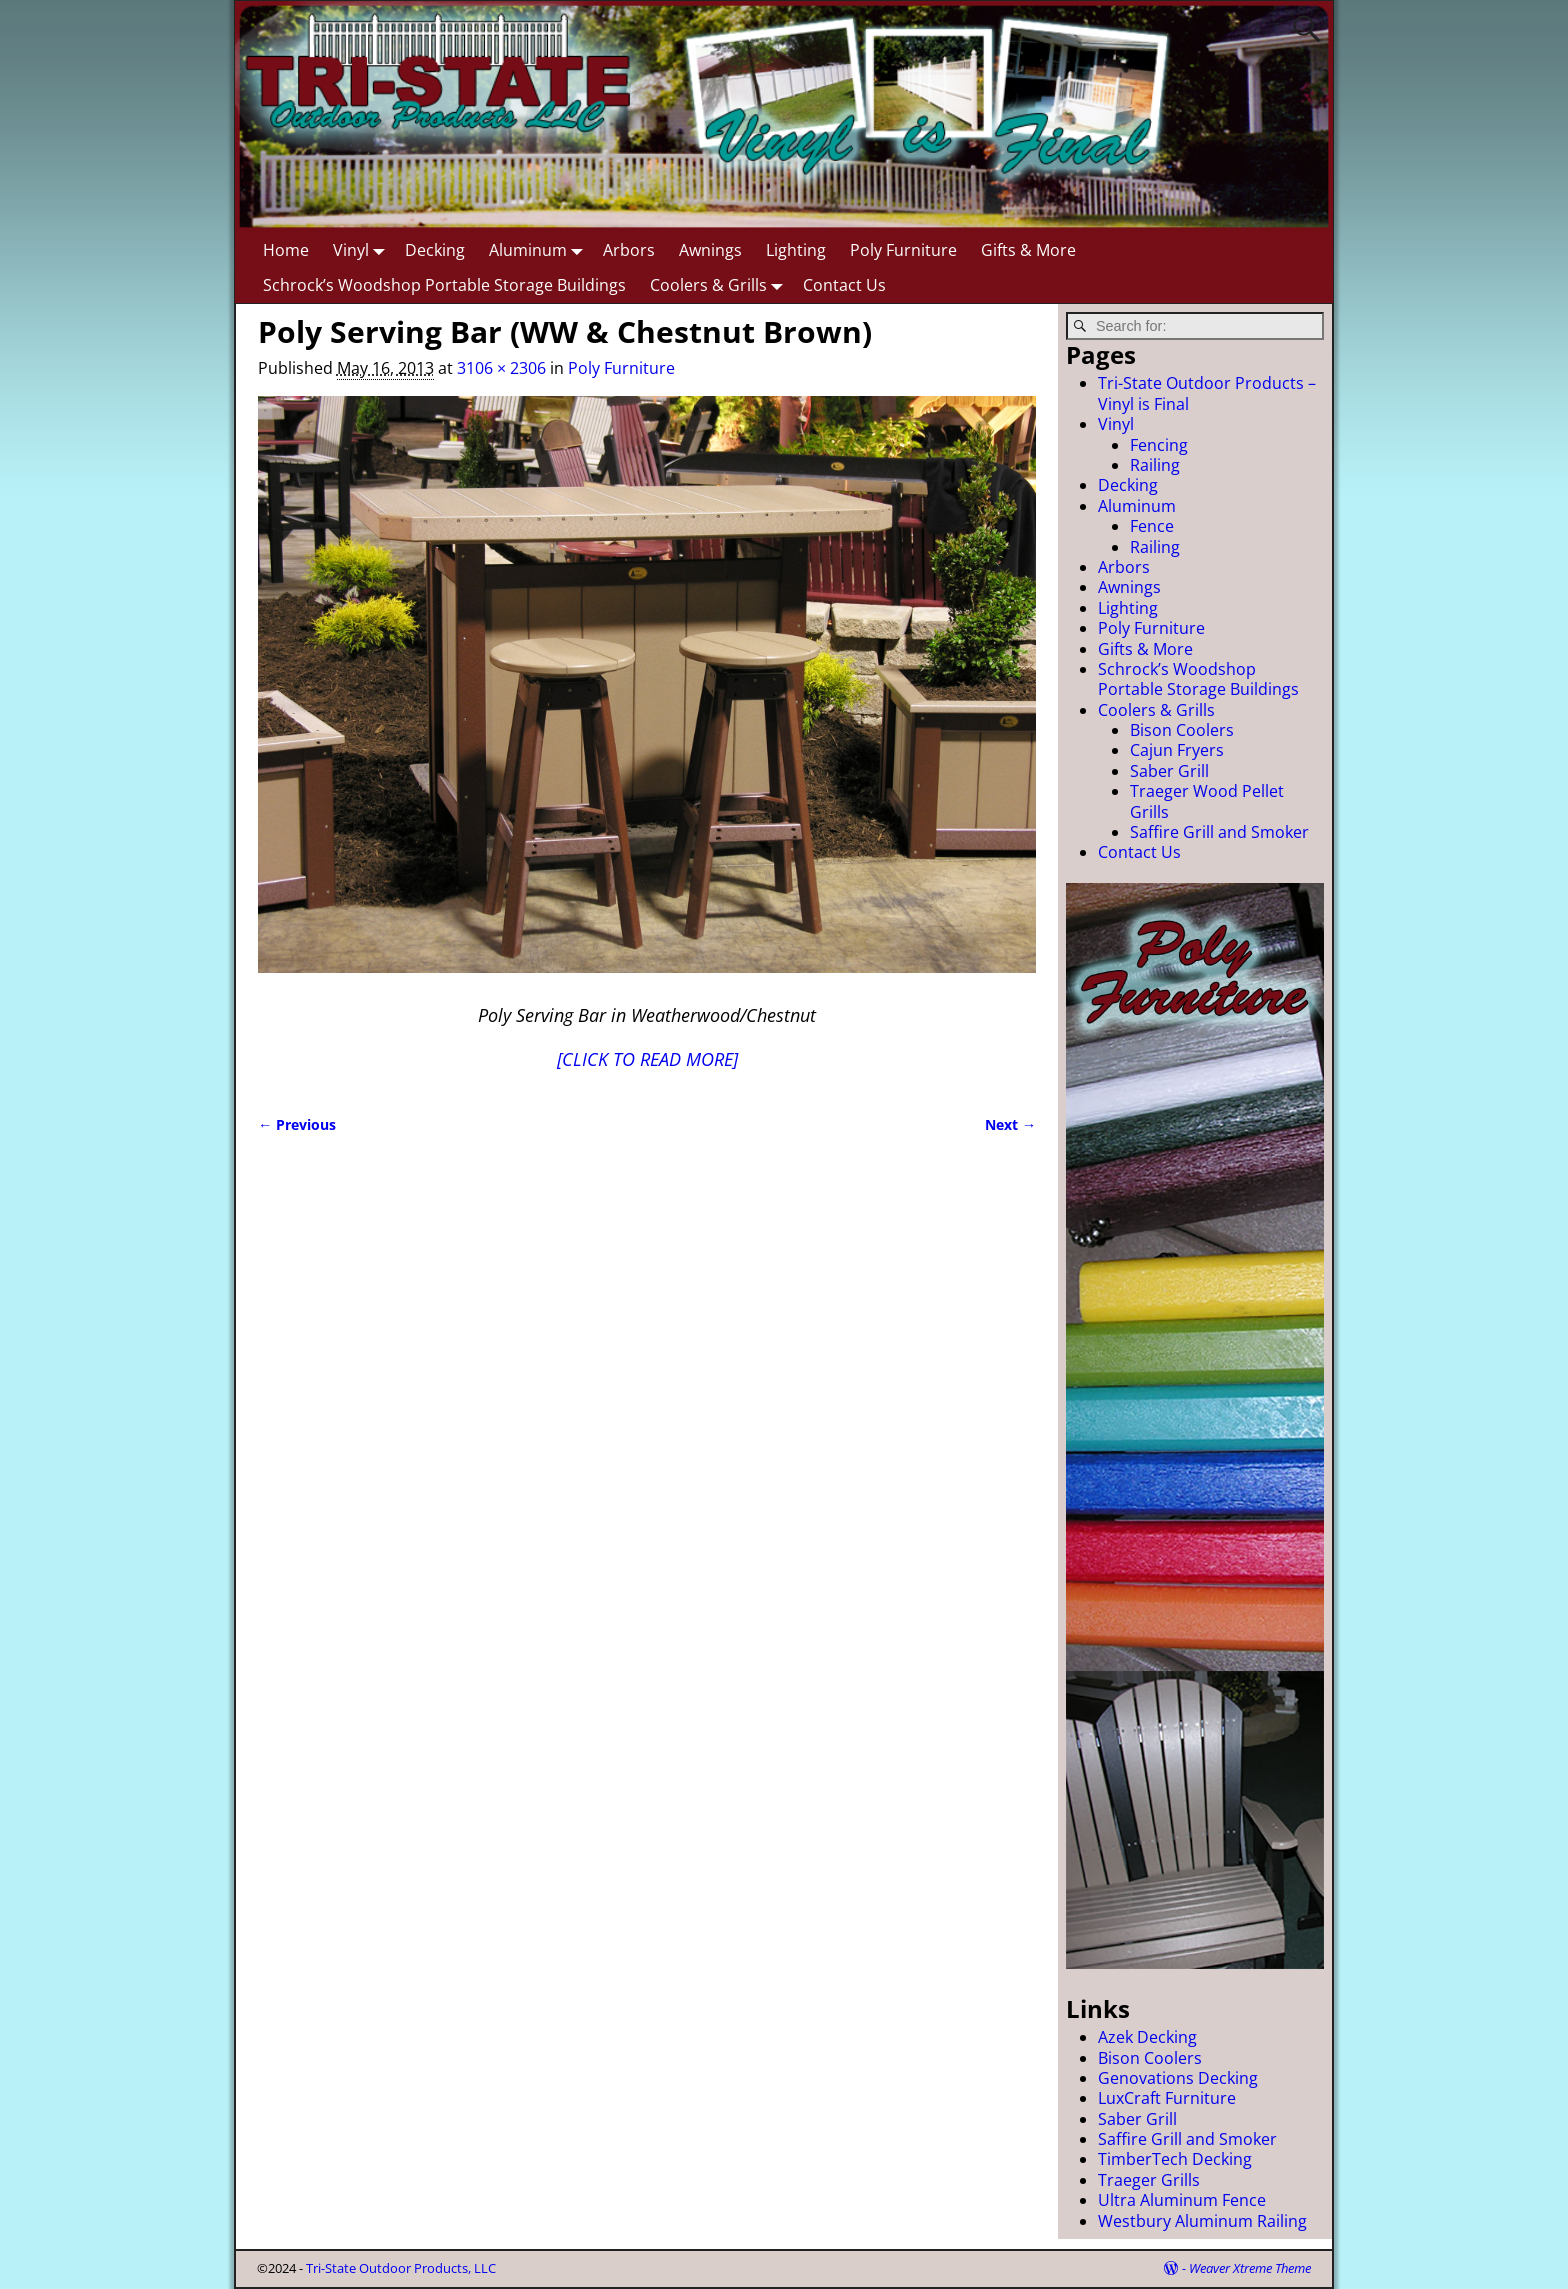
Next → (1010, 1124)
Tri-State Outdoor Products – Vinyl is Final (1207, 393)
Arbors (629, 250)
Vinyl (363, 249)
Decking (435, 250)
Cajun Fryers (1177, 750)
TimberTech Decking (1175, 2159)
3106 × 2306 (501, 368)
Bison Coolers (1182, 730)
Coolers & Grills (720, 284)
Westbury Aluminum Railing (1202, 2221)
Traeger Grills (1149, 2180)
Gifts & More (1028, 250)
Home (286, 250)
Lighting (796, 250)
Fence (1152, 526)
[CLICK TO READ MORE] (647, 1059)
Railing (1155, 465)
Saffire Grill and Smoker (1219, 832)
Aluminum (540, 249)
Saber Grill (1169, 771)
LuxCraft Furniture (1167, 2098)
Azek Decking (1147, 2037)
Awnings (710, 250)
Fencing (1159, 445)
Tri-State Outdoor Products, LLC (401, 2268)
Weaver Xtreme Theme (1250, 2268)
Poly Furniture (903, 250)
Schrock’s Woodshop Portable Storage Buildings (444, 285)
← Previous (297, 1124)
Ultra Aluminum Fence (1182, 2200)
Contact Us (844, 285)
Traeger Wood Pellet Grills (1207, 801)
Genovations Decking (1178, 2078)
